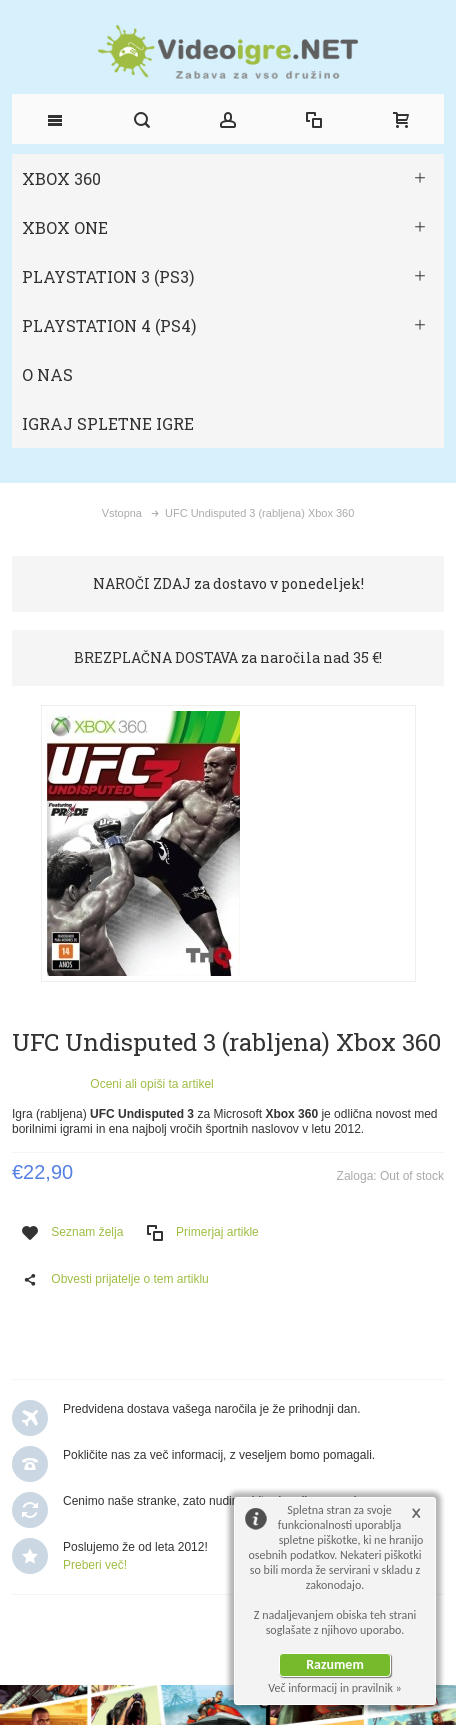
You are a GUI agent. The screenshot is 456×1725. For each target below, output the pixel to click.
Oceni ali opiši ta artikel (151, 1084)
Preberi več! (95, 1565)
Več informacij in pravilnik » (335, 1688)
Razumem (335, 1664)
